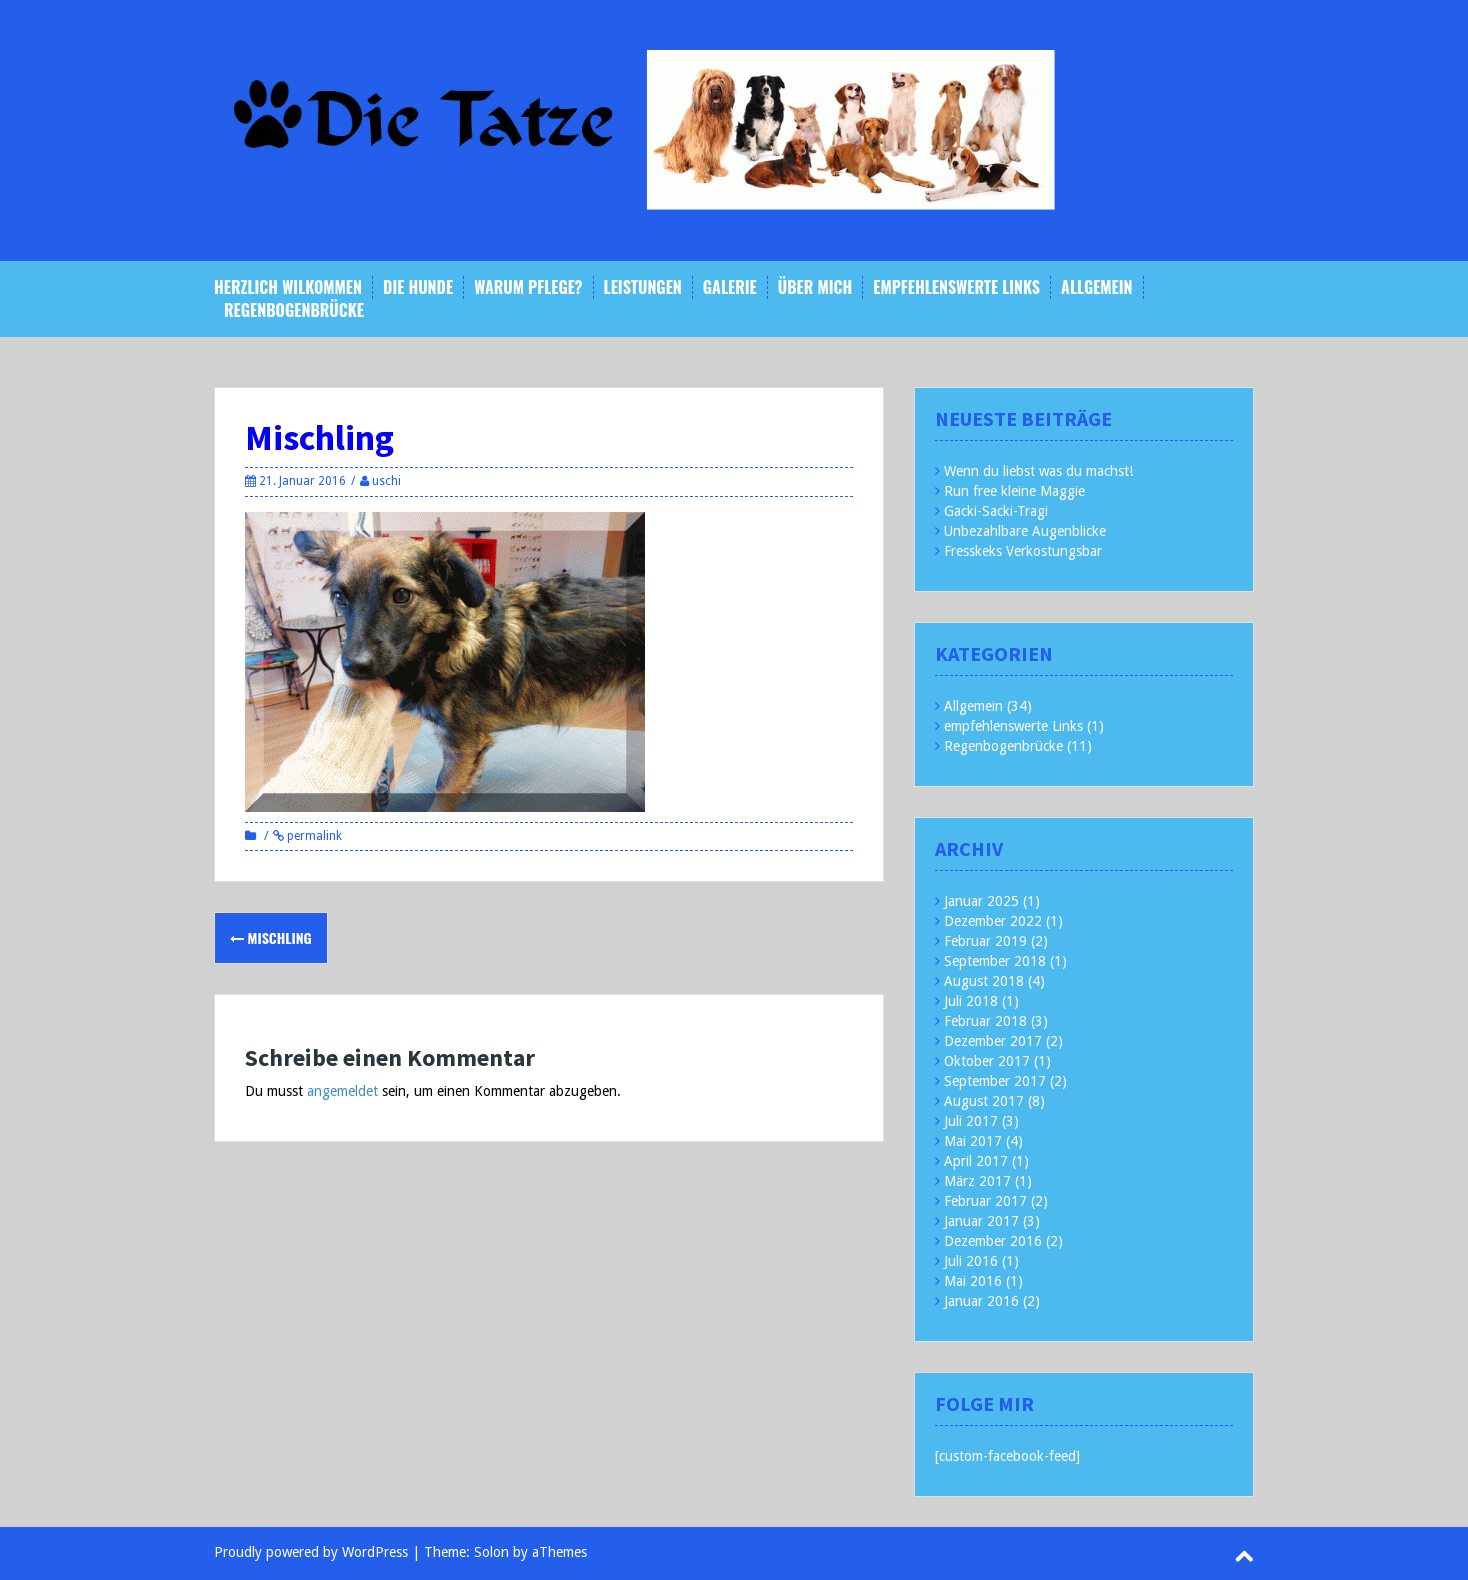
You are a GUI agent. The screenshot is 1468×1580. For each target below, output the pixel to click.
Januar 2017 (981, 1221)
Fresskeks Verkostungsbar (1023, 551)
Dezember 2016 (993, 1241)
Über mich (815, 287)
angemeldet (342, 1091)
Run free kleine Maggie (1014, 491)
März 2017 (977, 1181)
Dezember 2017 (993, 1041)
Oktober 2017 (987, 1061)
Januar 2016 (981, 1301)
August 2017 (984, 1101)
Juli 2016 (971, 1261)
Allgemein (1096, 287)
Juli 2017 (971, 1121)
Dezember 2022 (993, 921)
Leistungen (643, 287)
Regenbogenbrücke (294, 310)
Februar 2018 (985, 1021)
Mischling (271, 937)
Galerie (730, 287)
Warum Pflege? (528, 287)
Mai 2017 (973, 1141)
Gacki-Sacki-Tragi (996, 511)
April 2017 (976, 1161)
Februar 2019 (985, 941)
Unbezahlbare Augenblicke (1025, 531)
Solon (491, 1552)
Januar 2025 (981, 901)
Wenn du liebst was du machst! (1038, 471)
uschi (386, 481)
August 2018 (984, 981)
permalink (313, 836)
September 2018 (995, 961)
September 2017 (995, 1081)
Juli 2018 (971, 1001)
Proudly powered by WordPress (311, 1552)
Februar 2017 (985, 1201)
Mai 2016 (973, 1281)
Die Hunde (418, 287)
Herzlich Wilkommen (288, 287)
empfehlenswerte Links (956, 287)
